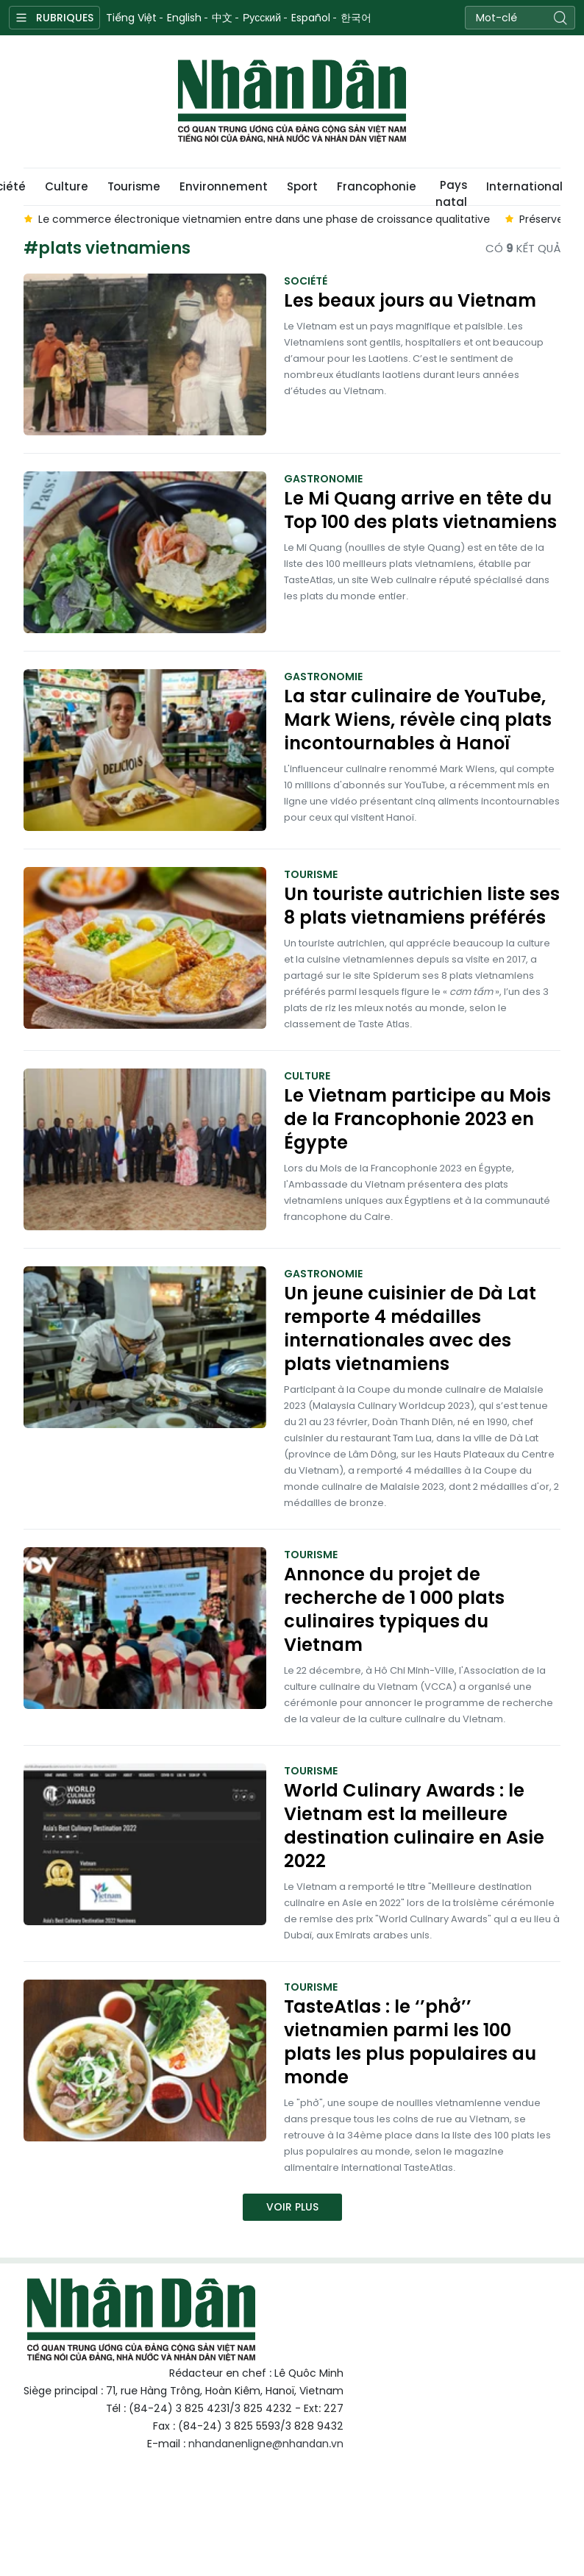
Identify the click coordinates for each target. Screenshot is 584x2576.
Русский (262, 17)
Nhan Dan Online (292, 101)
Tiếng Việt (131, 17)
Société (305, 281)
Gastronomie (323, 478)
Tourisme (133, 186)
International (524, 186)
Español (310, 17)
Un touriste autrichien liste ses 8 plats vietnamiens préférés (422, 906)
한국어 (356, 17)
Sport (302, 186)
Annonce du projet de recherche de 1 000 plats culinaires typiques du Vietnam (394, 1610)
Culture (66, 186)
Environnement (223, 186)
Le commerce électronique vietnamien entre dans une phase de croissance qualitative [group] (264, 219)
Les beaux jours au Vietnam (410, 301)
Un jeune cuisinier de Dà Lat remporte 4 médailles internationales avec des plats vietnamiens (410, 1329)
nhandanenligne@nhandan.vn (265, 2443)
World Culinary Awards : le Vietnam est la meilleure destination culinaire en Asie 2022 (414, 1826)
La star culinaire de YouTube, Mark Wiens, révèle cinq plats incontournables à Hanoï (418, 720)
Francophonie (376, 186)
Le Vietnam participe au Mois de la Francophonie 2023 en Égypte (417, 1119)
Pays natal (451, 191)
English (184, 17)
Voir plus (292, 2206)
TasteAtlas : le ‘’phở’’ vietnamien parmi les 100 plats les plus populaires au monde (410, 2042)
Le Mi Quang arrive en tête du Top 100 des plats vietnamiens (420, 510)
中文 (222, 17)
